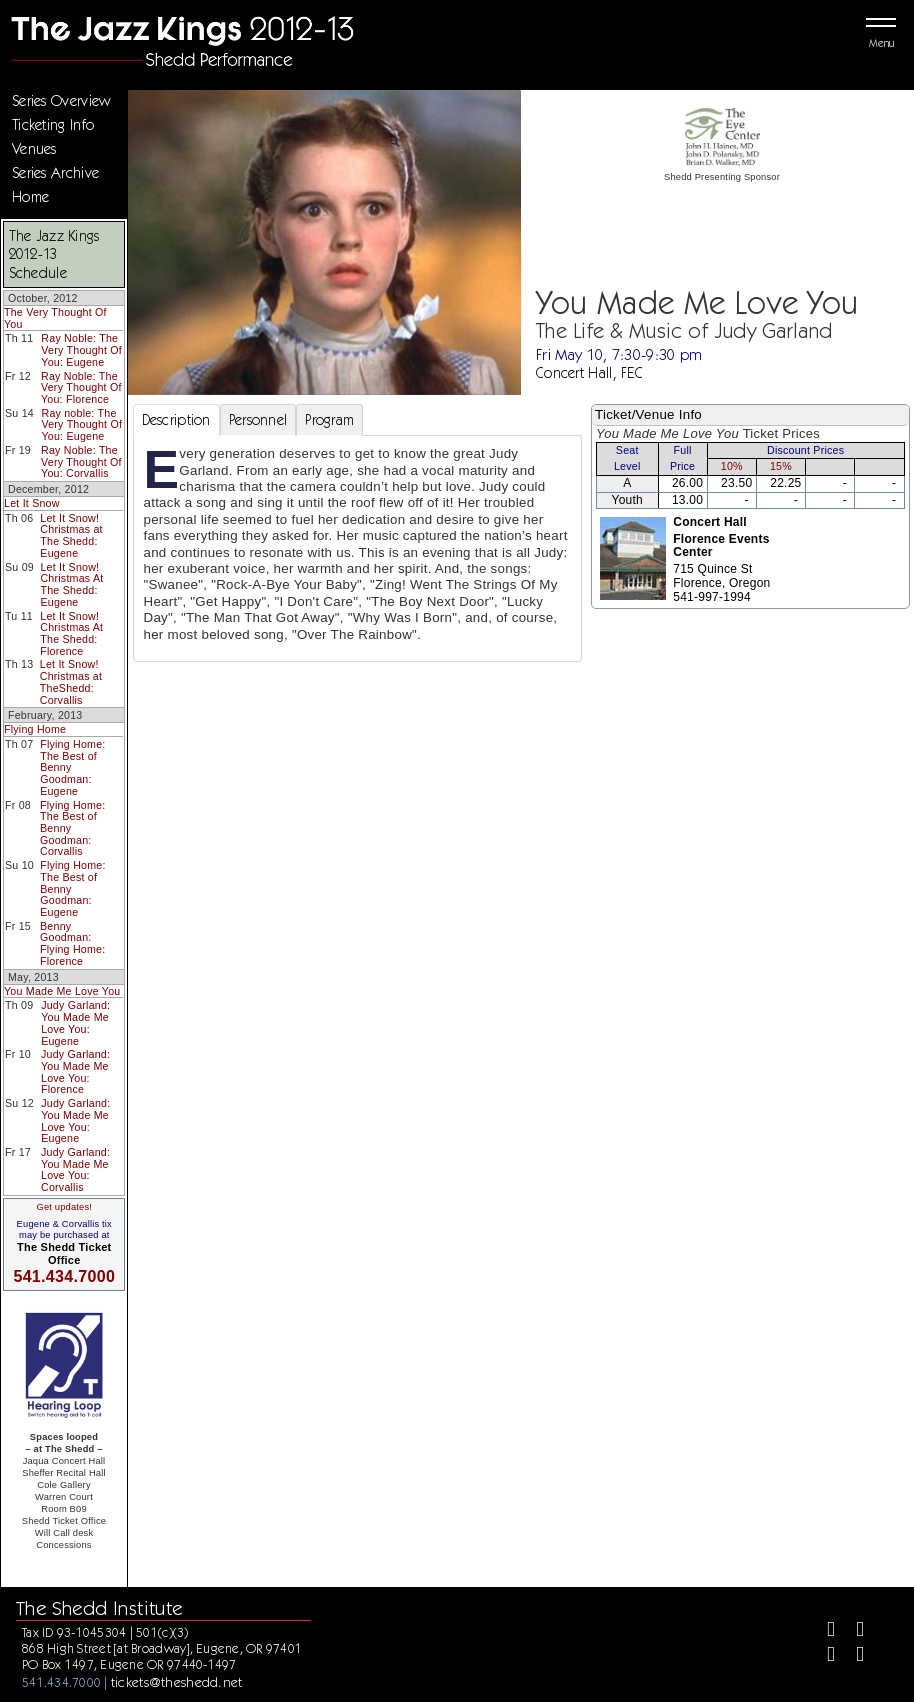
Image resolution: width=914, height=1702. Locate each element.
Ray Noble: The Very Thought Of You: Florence (81, 387)
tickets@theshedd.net (177, 1682)
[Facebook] (822, 1631)
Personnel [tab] (258, 420)
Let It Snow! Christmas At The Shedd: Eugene (71, 584)
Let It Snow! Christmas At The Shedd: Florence (71, 633)
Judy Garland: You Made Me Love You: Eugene (75, 1022)
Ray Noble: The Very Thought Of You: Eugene (81, 349)
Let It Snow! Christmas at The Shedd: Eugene (71, 535)
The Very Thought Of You (55, 318)
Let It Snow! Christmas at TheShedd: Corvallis (71, 681)
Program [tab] (329, 420)
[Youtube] (851, 1656)
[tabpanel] (358, 548)
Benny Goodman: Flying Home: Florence (72, 943)
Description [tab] (176, 420)
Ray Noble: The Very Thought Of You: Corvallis (81, 461)
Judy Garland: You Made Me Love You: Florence (75, 1071)
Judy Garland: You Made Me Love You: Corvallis (75, 1169)
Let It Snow (32, 503)
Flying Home (35, 729)
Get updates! (64, 1207)
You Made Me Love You (62, 991)
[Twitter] (851, 1631)
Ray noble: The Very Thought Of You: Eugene (81, 424)
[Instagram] (822, 1656)
